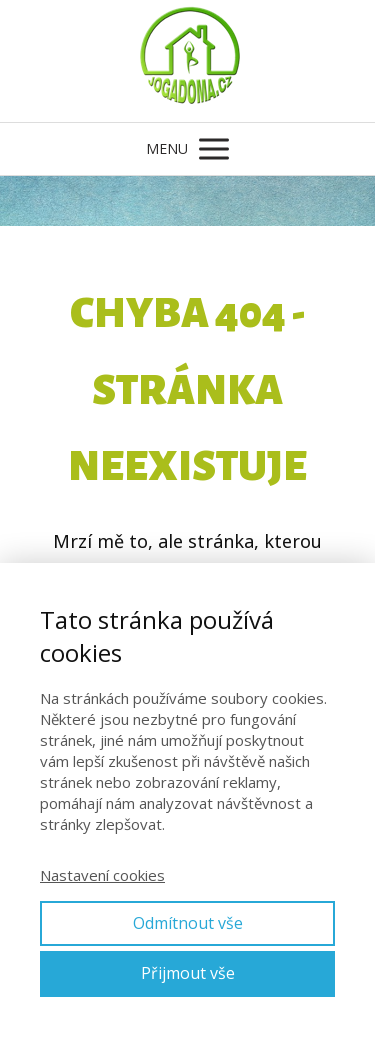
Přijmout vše (188, 973)
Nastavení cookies (102, 875)
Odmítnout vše (188, 923)
